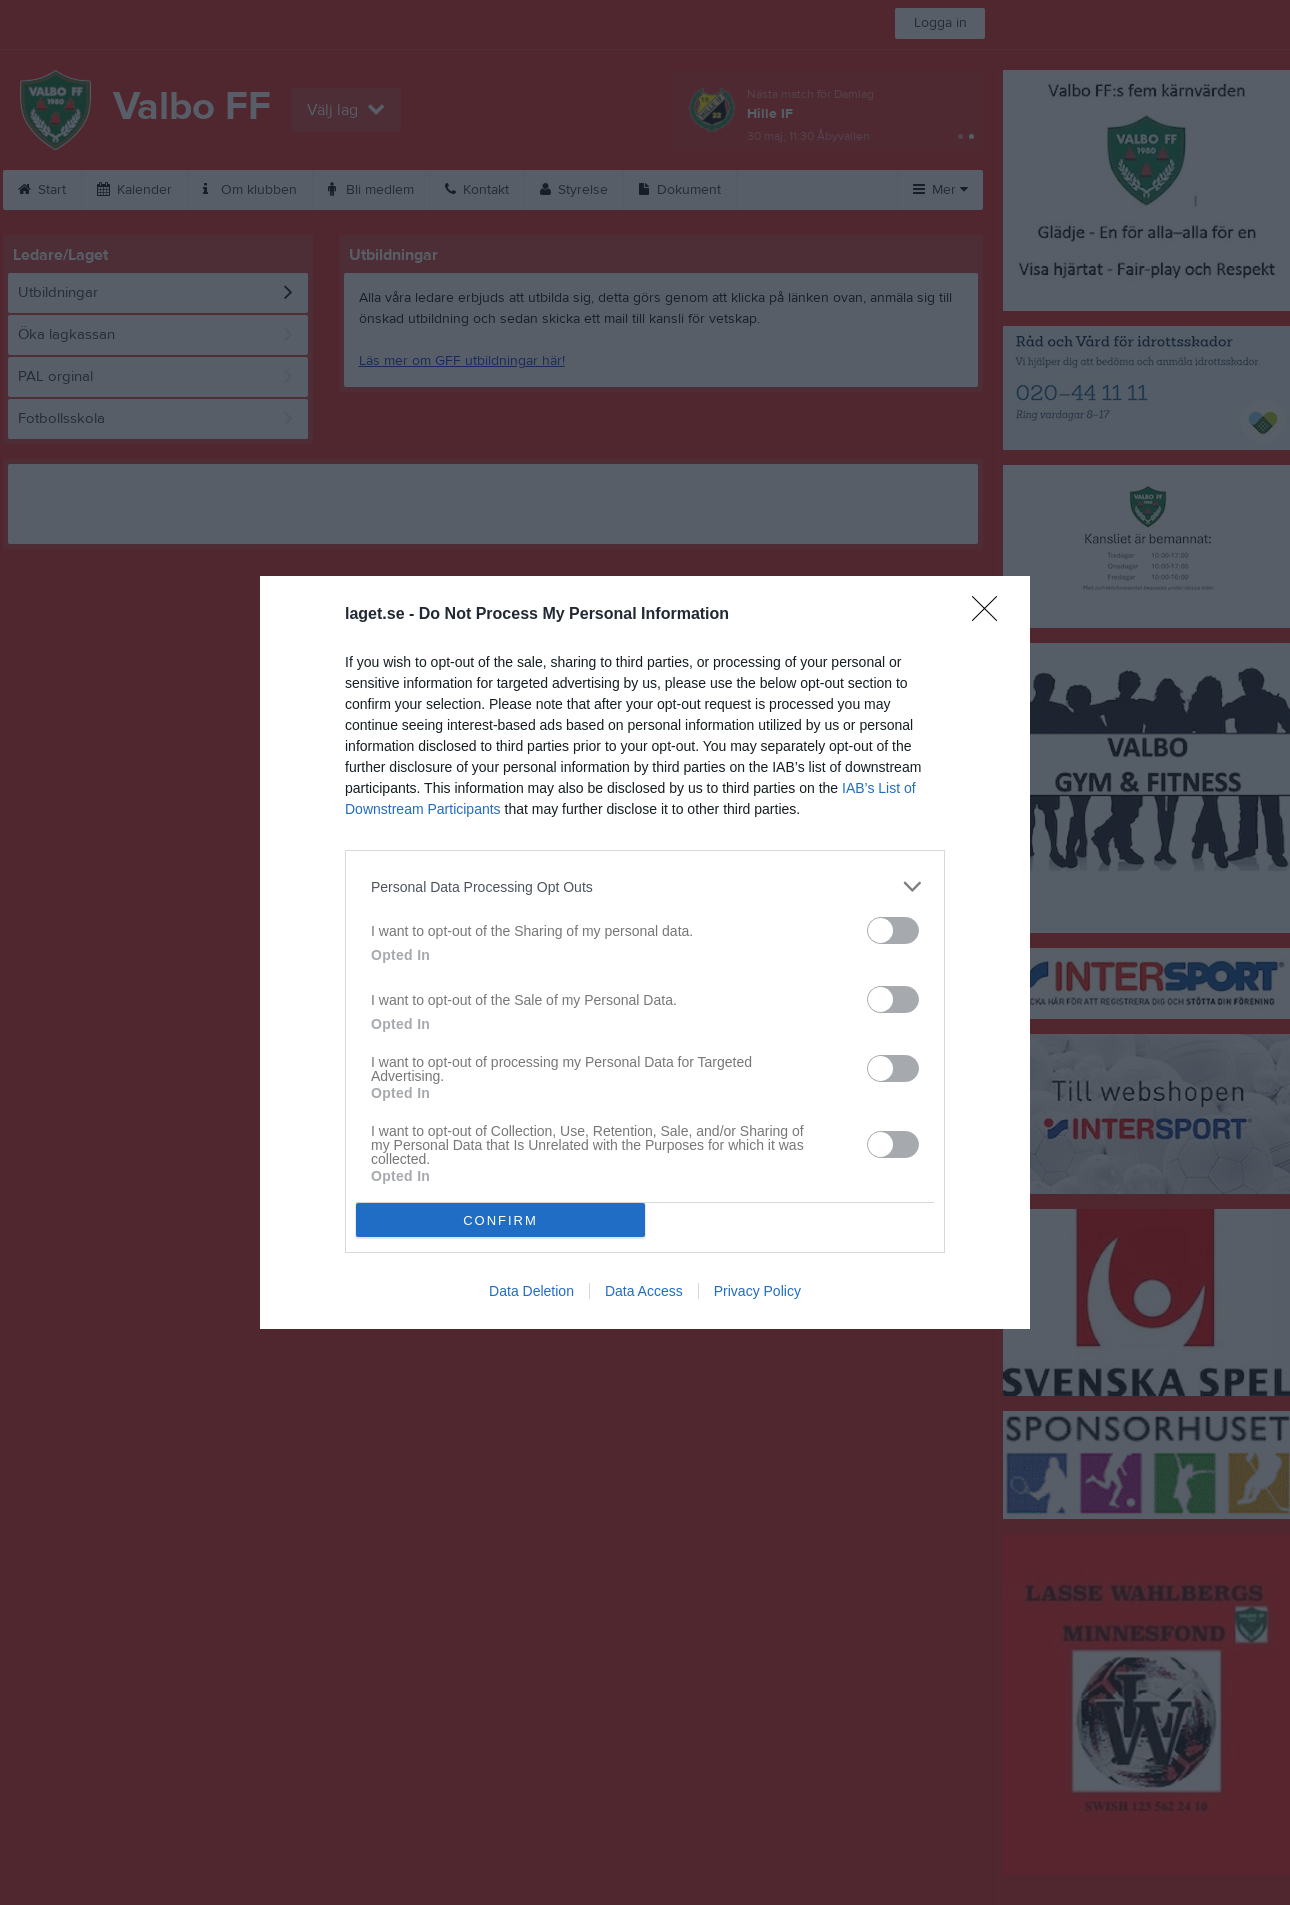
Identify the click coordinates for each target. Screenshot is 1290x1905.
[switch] (893, 930)
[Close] (991, 615)
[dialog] (645, 952)
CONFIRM (500, 1220)
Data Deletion (531, 1291)
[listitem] (645, 886)
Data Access (644, 1291)
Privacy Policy (757, 1291)
